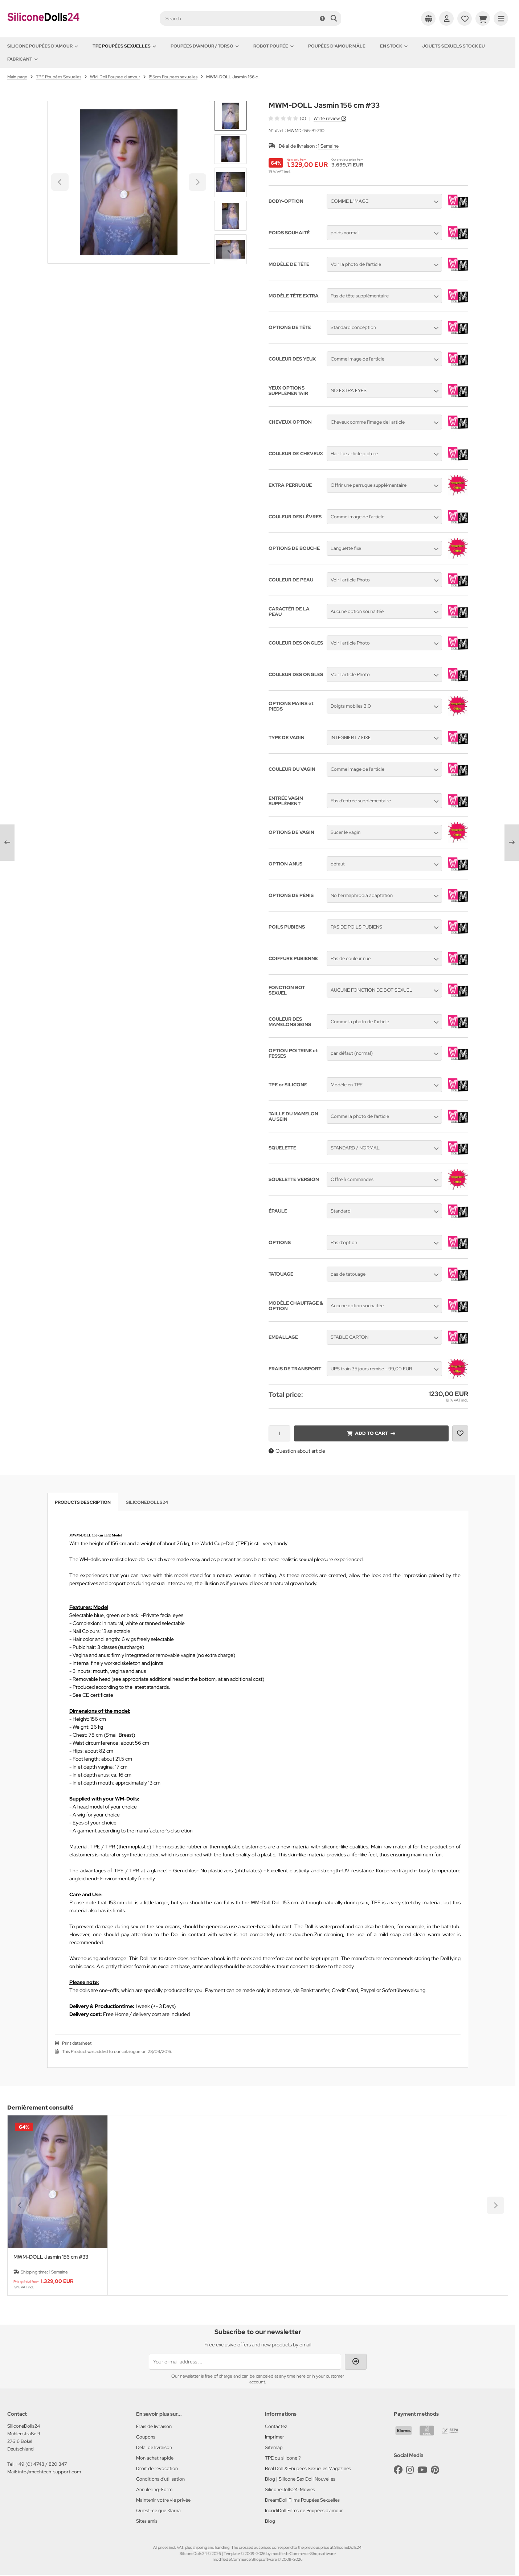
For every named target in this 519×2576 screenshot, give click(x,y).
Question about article (297, 1451)
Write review (327, 118)
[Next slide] (230, 251)
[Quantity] (279, 1433)
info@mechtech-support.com (49, 2472)
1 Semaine (328, 146)
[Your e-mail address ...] (245, 2362)
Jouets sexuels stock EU (453, 46)
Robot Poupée (273, 46)
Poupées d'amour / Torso (205, 46)
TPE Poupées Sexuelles (124, 46)
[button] (230, 149)
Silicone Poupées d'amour (42, 46)
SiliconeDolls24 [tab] (147, 1502)
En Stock (394, 46)
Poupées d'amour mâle (336, 46)
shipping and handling (211, 2547)
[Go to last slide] (230, 113)
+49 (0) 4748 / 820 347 (41, 2464)
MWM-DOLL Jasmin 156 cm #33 (50, 2257)
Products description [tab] (83, 1502)
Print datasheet (76, 2043)
